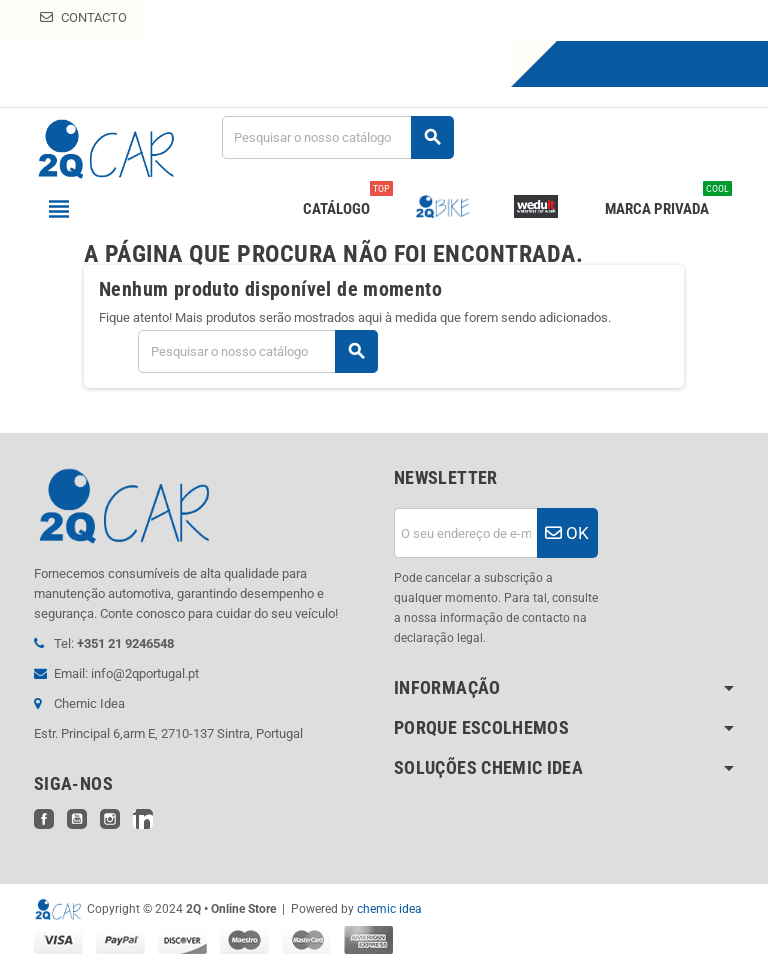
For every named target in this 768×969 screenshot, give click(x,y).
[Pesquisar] (337, 137)
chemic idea (389, 909)
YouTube (77, 819)
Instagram (110, 819)
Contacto (83, 17)
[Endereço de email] (465, 533)
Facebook (44, 819)
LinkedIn (143, 819)
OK (567, 533)
